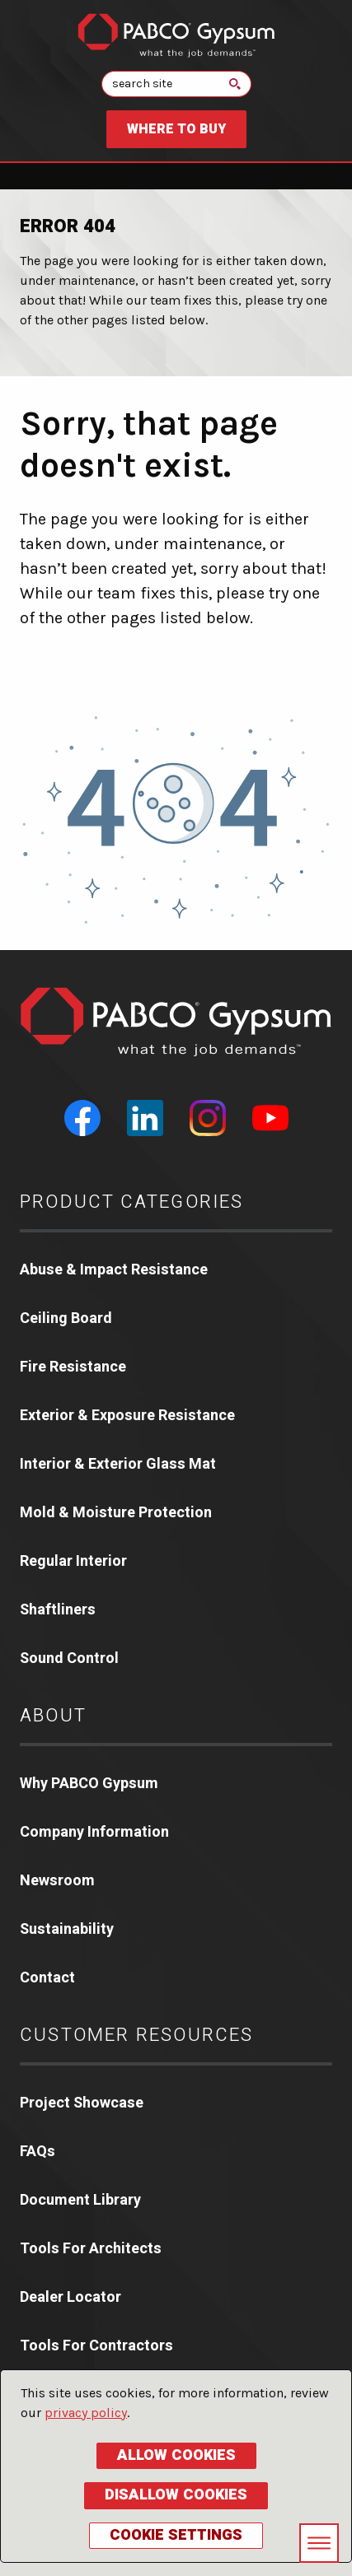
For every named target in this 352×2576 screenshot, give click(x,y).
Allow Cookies (176, 2455)
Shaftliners (58, 1610)
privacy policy (86, 2412)
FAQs (37, 2151)
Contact (47, 1978)
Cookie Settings (176, 2535)
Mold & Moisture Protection (116, 1513)
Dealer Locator (70, 2297)
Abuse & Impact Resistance (114, 1270)
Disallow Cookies (176, 2495)
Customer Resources (137, 2035)
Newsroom (57, 1881)
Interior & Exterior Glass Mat (118, 1464)
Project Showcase (81, 2103)
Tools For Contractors (96, 2346)
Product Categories (132, 1202)
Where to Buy (176, 129)
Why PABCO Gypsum (89, 1783)
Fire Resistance (73, 1367)
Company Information (94, 1832)
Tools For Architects (91, 2249)
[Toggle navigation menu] (319, 2543)
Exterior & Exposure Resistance (127, 1415)
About (53, 1716)
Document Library (80, 2200)
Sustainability (67, 1929)
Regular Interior (73, 1561)
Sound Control (69, 1658)
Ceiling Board (66, 1318)
